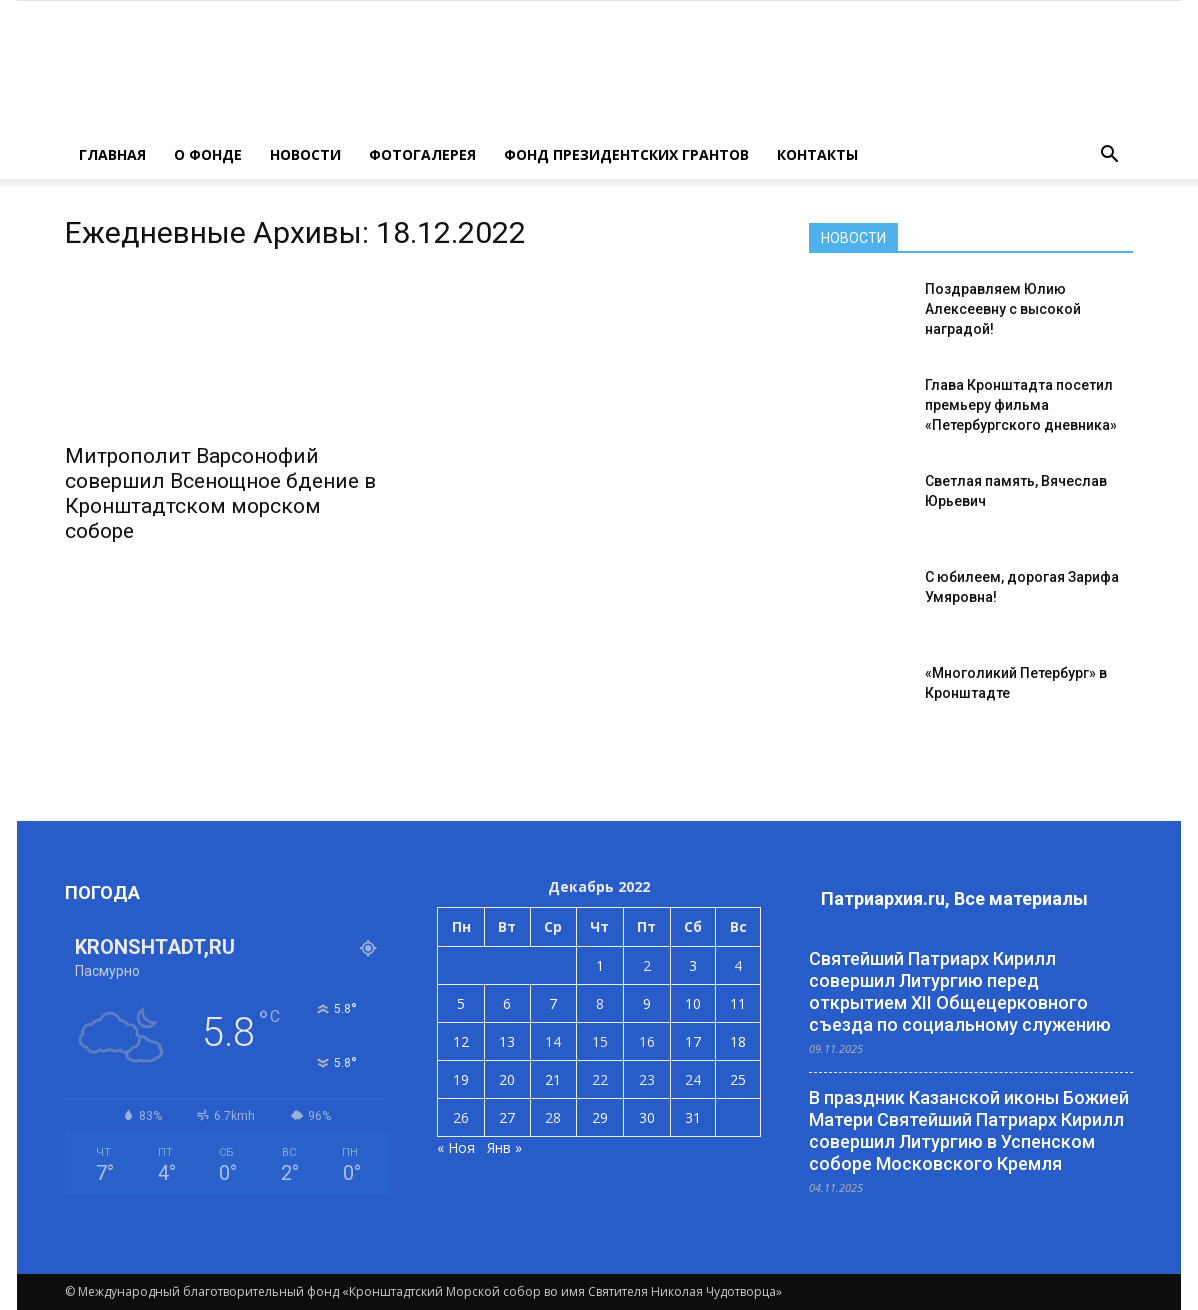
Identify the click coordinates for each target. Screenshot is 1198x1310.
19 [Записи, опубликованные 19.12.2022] (461, 1079)
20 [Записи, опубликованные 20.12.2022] (507, 1079)
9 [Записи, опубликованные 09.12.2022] (647, 1003)
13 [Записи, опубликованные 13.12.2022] (507, 1041)
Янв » (504, 1147)
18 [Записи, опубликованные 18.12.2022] (738, 1041)
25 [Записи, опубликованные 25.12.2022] (738, 1079)
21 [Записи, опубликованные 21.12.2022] (553, 1079)
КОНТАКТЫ (817, 154)
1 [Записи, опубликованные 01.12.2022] (600, 965)
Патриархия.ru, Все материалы (954, 898)
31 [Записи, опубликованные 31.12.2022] (693, 1117)
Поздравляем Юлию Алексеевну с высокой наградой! (1003, 309)
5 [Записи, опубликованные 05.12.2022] (461, 1003)
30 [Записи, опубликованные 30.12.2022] (647, 1117)
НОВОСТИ (305, 154)
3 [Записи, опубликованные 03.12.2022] (693, 965)
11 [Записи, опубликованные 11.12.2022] (738, 1003)
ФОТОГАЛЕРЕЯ (422, 154)
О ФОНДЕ (208, 154)
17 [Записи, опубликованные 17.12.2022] (693, 1041)
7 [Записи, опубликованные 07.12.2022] (553, 1003)
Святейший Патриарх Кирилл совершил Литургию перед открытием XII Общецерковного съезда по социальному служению (960, 991)
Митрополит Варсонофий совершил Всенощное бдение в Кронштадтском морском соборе (220, 493)
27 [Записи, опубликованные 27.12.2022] (507, 1117)
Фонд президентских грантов (626, 154)
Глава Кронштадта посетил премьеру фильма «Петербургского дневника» (1021, 405)
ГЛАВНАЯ (112, 154)
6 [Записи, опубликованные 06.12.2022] (507, 1003)
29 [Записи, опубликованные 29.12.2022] (600, 1117)
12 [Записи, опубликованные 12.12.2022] (461, 1041)
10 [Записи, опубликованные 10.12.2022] (693, 1003)
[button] (1109, 155)
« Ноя (456, 1147)
